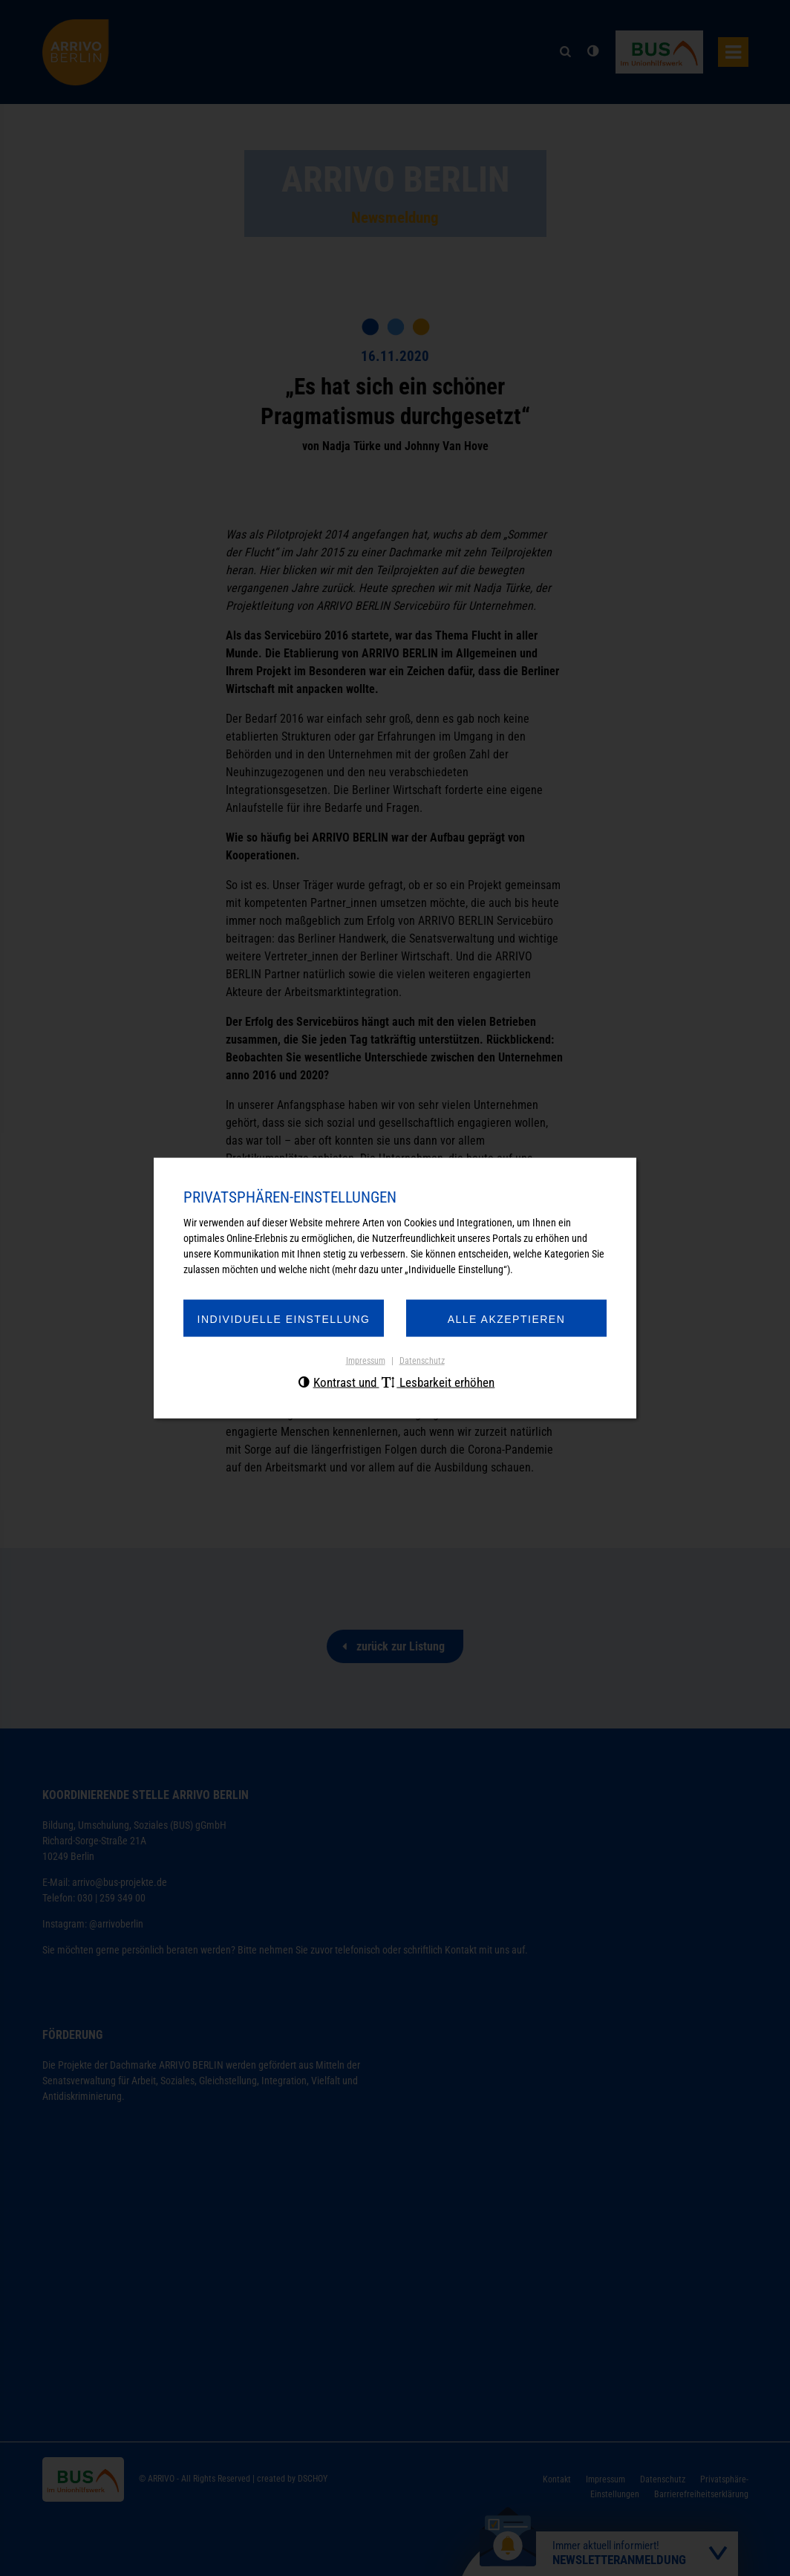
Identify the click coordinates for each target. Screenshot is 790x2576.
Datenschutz (422, 1361)
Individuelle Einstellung (283, 1319)
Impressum (365, 1361)
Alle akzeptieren (507, 1319)
